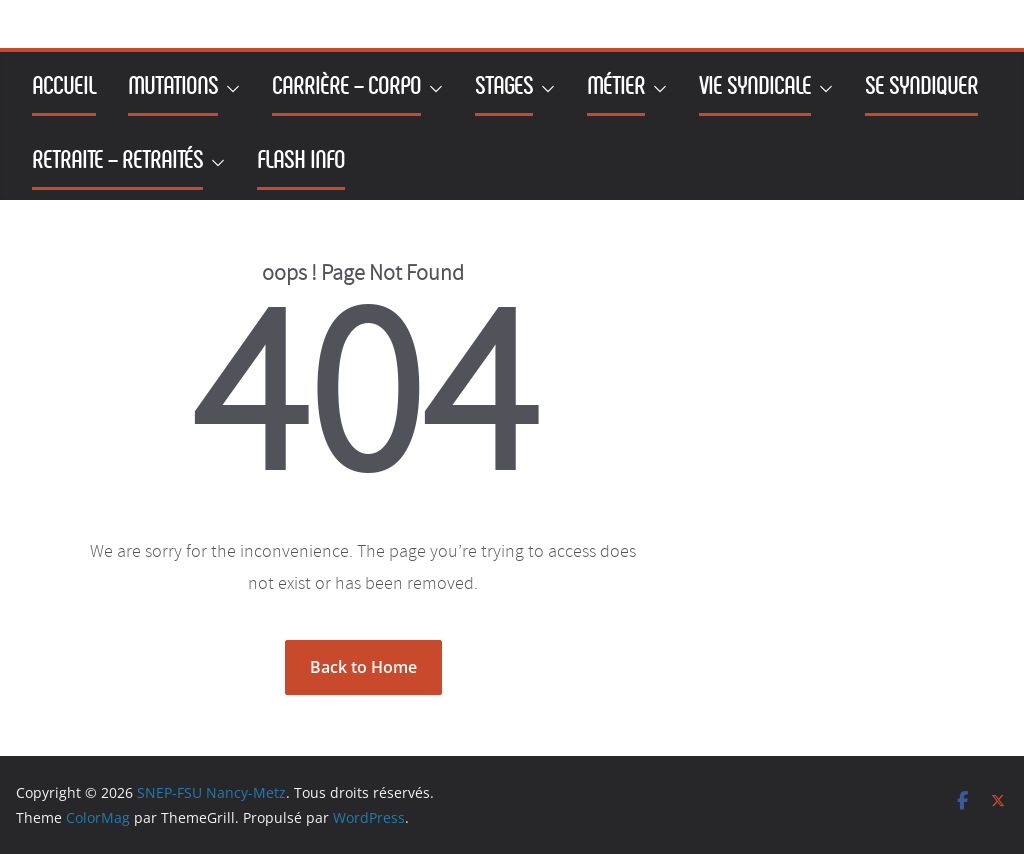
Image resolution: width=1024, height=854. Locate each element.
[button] (229, 89)
